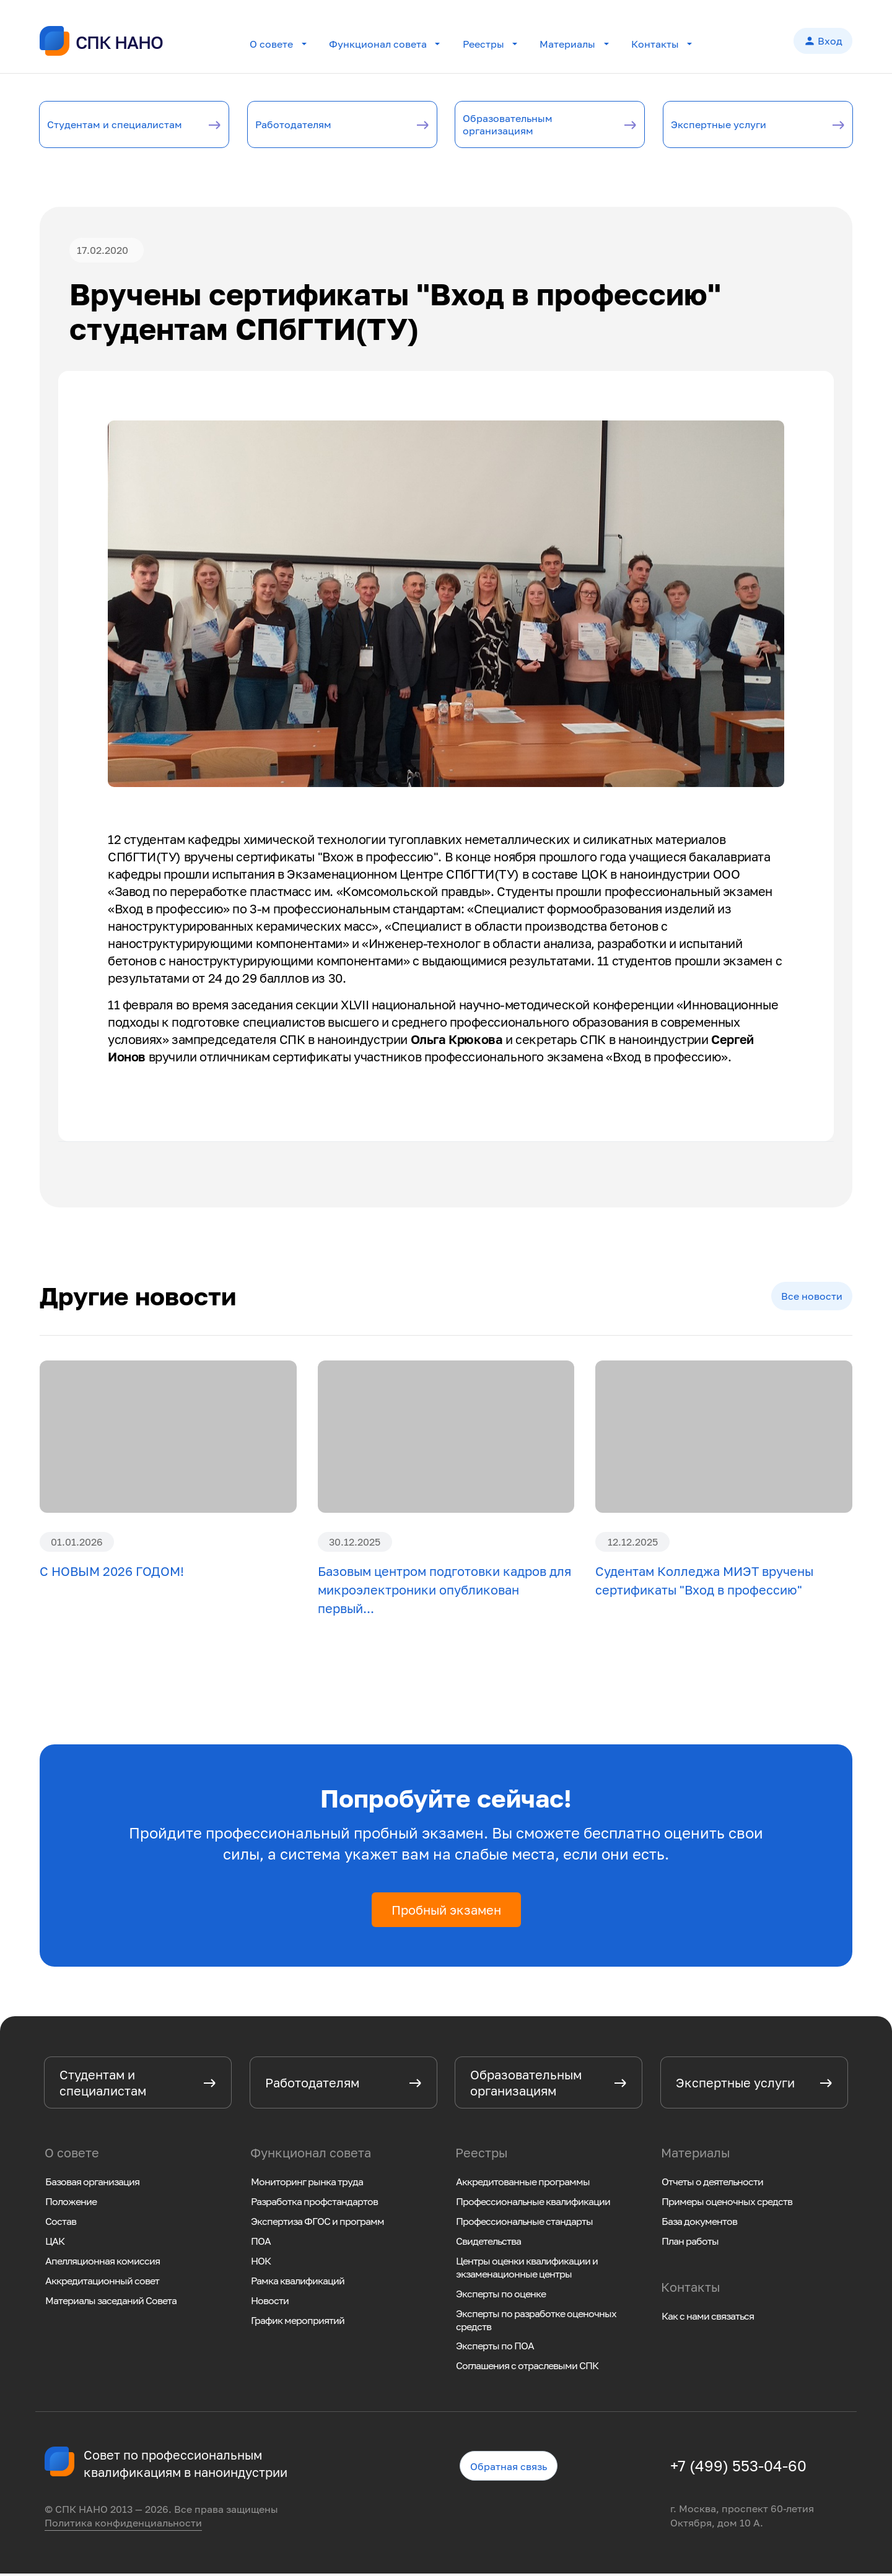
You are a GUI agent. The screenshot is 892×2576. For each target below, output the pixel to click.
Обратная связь (508, 2469)
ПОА (261, 2243)
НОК (261, 2263)
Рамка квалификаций (297, 2283)
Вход (822, 42)
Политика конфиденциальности (123, 2526)
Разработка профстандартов (314, 2204)
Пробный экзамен (446, 1912)
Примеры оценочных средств (727, 2204)
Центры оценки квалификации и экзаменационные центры (527, 2269)
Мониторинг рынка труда (307, 2184)
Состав (60, 2223)
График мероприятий (297, 2323)
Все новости (811, 1299)
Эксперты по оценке (501, 2296)
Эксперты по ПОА (495, 2349)
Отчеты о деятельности (712, 2184)
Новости (270, 2303)
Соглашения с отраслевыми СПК (527, 2368)
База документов (699, 2223)
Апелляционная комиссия (102, 2263)
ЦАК (54, 2243)
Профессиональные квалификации (533, 2204)
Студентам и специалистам (98, 125)
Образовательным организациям (526, 125)
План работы (690, 2243)
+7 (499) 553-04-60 (738, 2468)
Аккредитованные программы (523, 2184)
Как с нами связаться (708, 2318)
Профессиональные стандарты (524, 2223)
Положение (71, 2204)
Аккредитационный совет (102, 2283)
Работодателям (310, 125)
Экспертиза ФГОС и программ (317, 2223)
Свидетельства (488, 2243)
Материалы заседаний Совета (111, 2303)
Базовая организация (92, 2184)
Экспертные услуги (737, 125)
